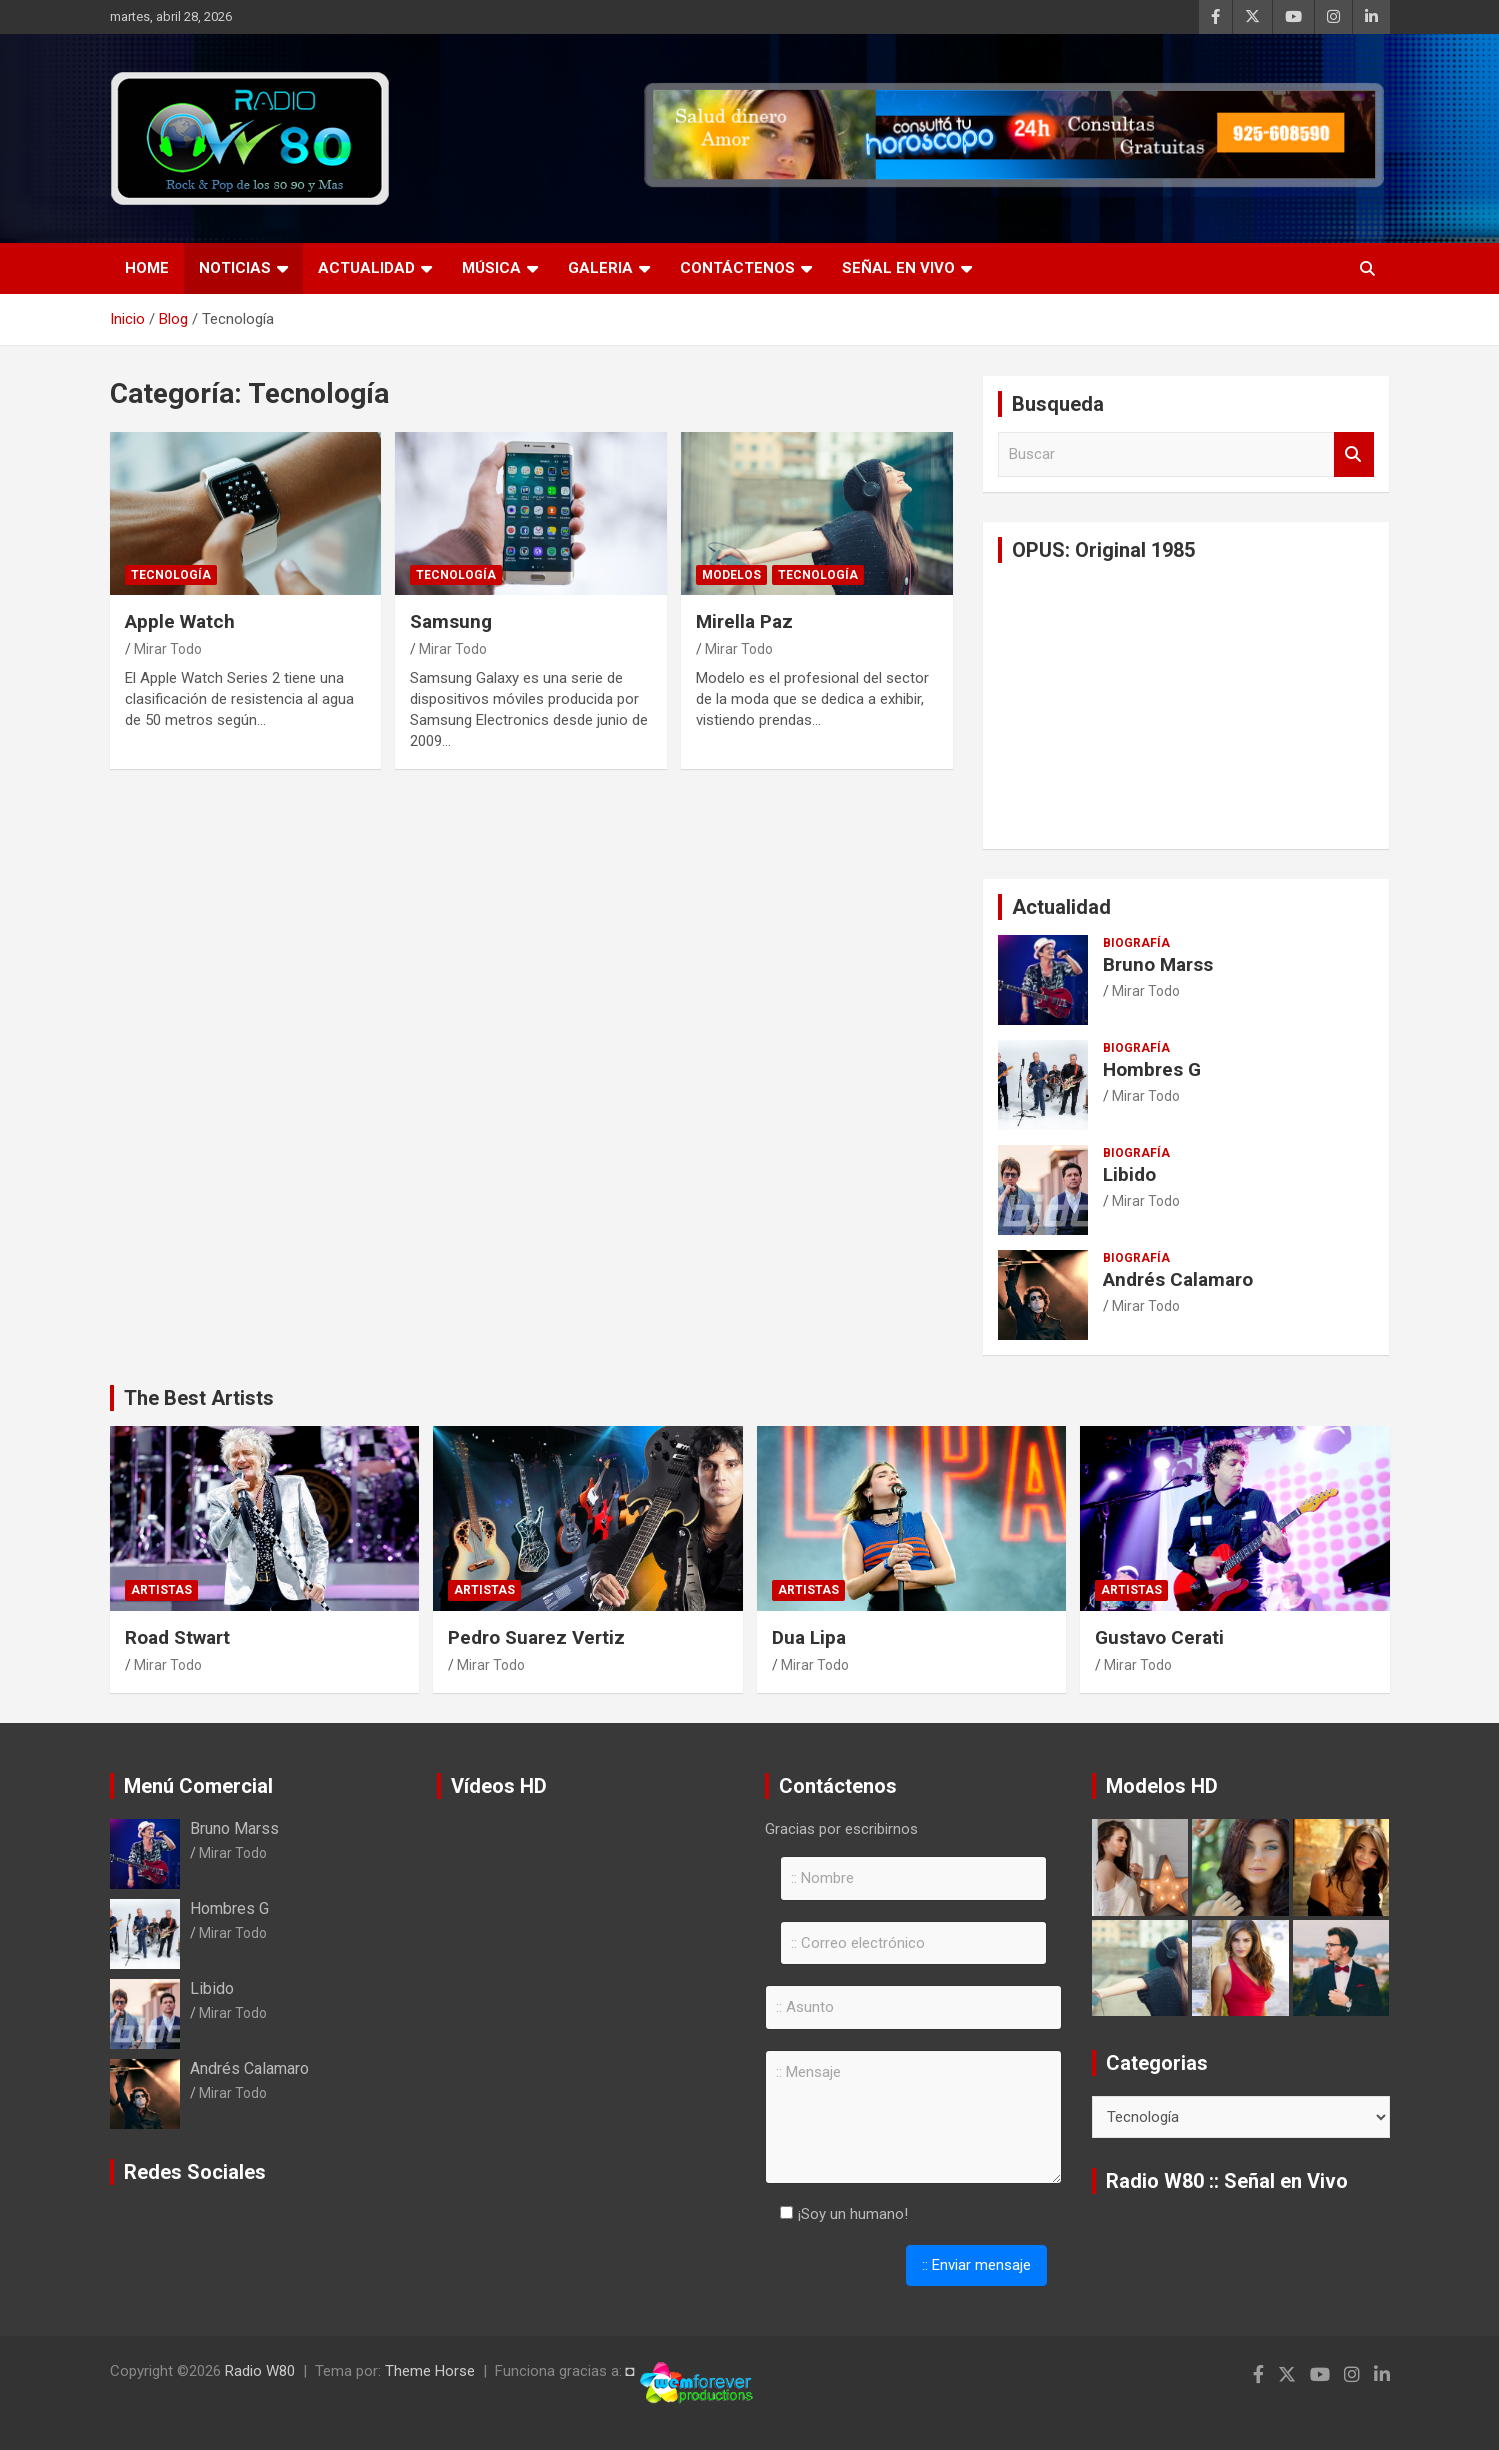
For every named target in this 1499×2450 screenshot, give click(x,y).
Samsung (451, 621)
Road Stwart (177, 1637)
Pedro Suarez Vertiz (536, 1637)
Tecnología (171, 575)
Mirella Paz (744, 621)
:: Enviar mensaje (976, 2265)
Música (491, 268)
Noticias (235, 268)
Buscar (1354, 454)
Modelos (731, 575)
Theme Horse (430, 2371)
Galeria (600, 268)
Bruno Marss (1158, 964)
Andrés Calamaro (1178, 1279)
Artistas (161, 1590)
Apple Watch (180, 621)
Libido (1129, 1174)
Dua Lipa (809, 1637)
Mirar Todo (168, 649)
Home (147, 268)
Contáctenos (737, 268)
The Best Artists (199, 1398)
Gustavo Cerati (1159, 1637)
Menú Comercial (198, 1786)
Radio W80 (260, 2371)
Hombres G (1152, 1069)
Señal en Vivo (898, 268)
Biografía (1136, 943)
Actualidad (366, 268)
